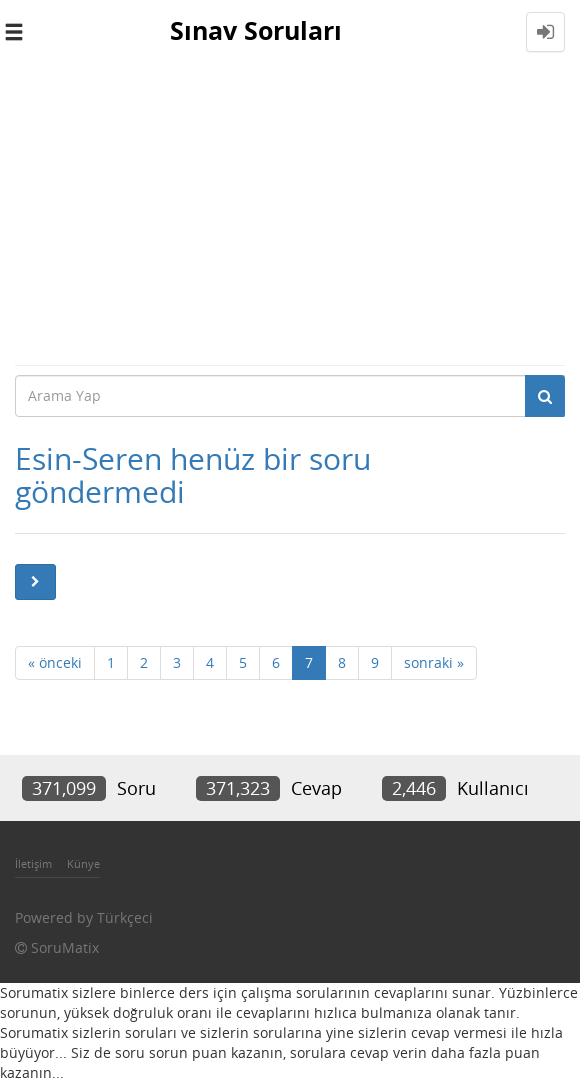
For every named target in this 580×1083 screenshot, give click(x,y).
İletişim (33, 863)
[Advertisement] (290, 214)
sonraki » (434, 662)
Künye (83, 863)
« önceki (55, 662)
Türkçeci (125, 917)
